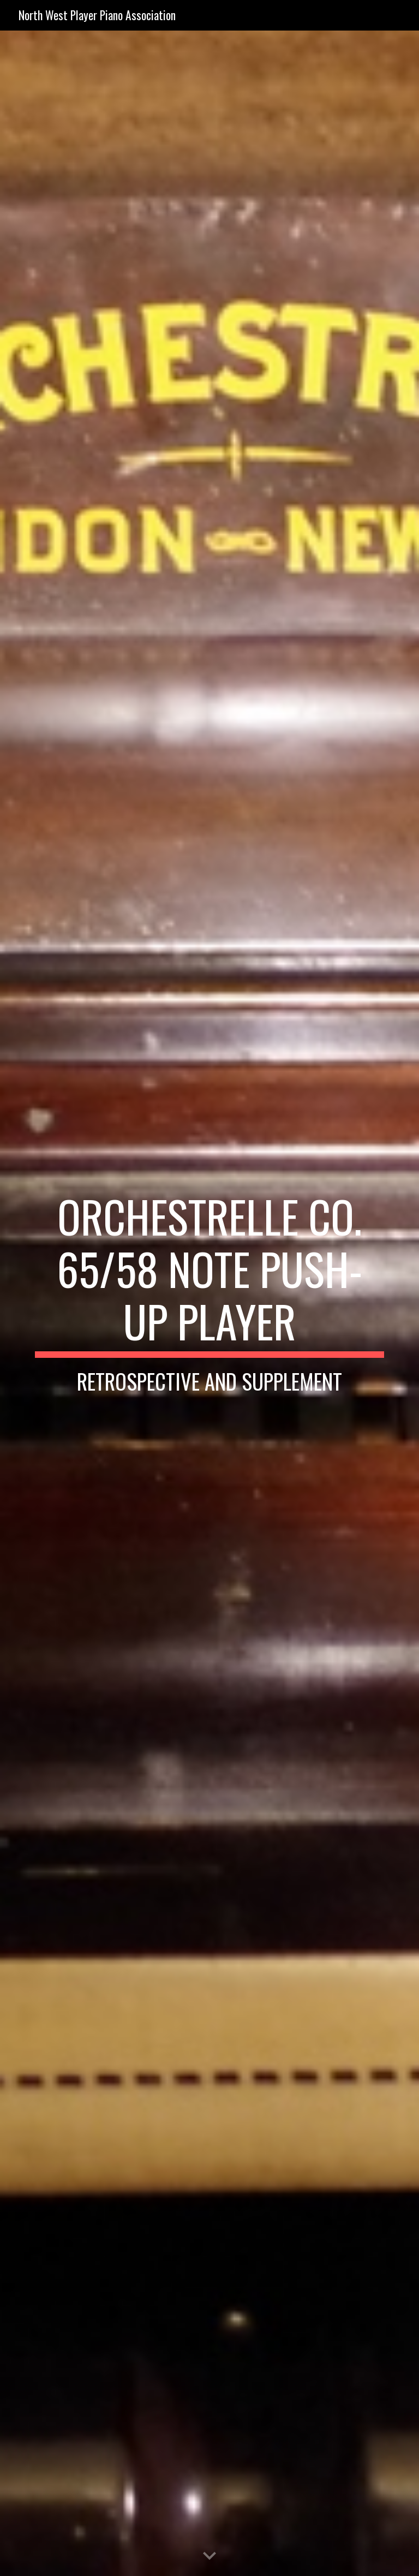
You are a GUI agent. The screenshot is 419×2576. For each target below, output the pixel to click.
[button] (209, 2556)
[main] (209, 1303)
